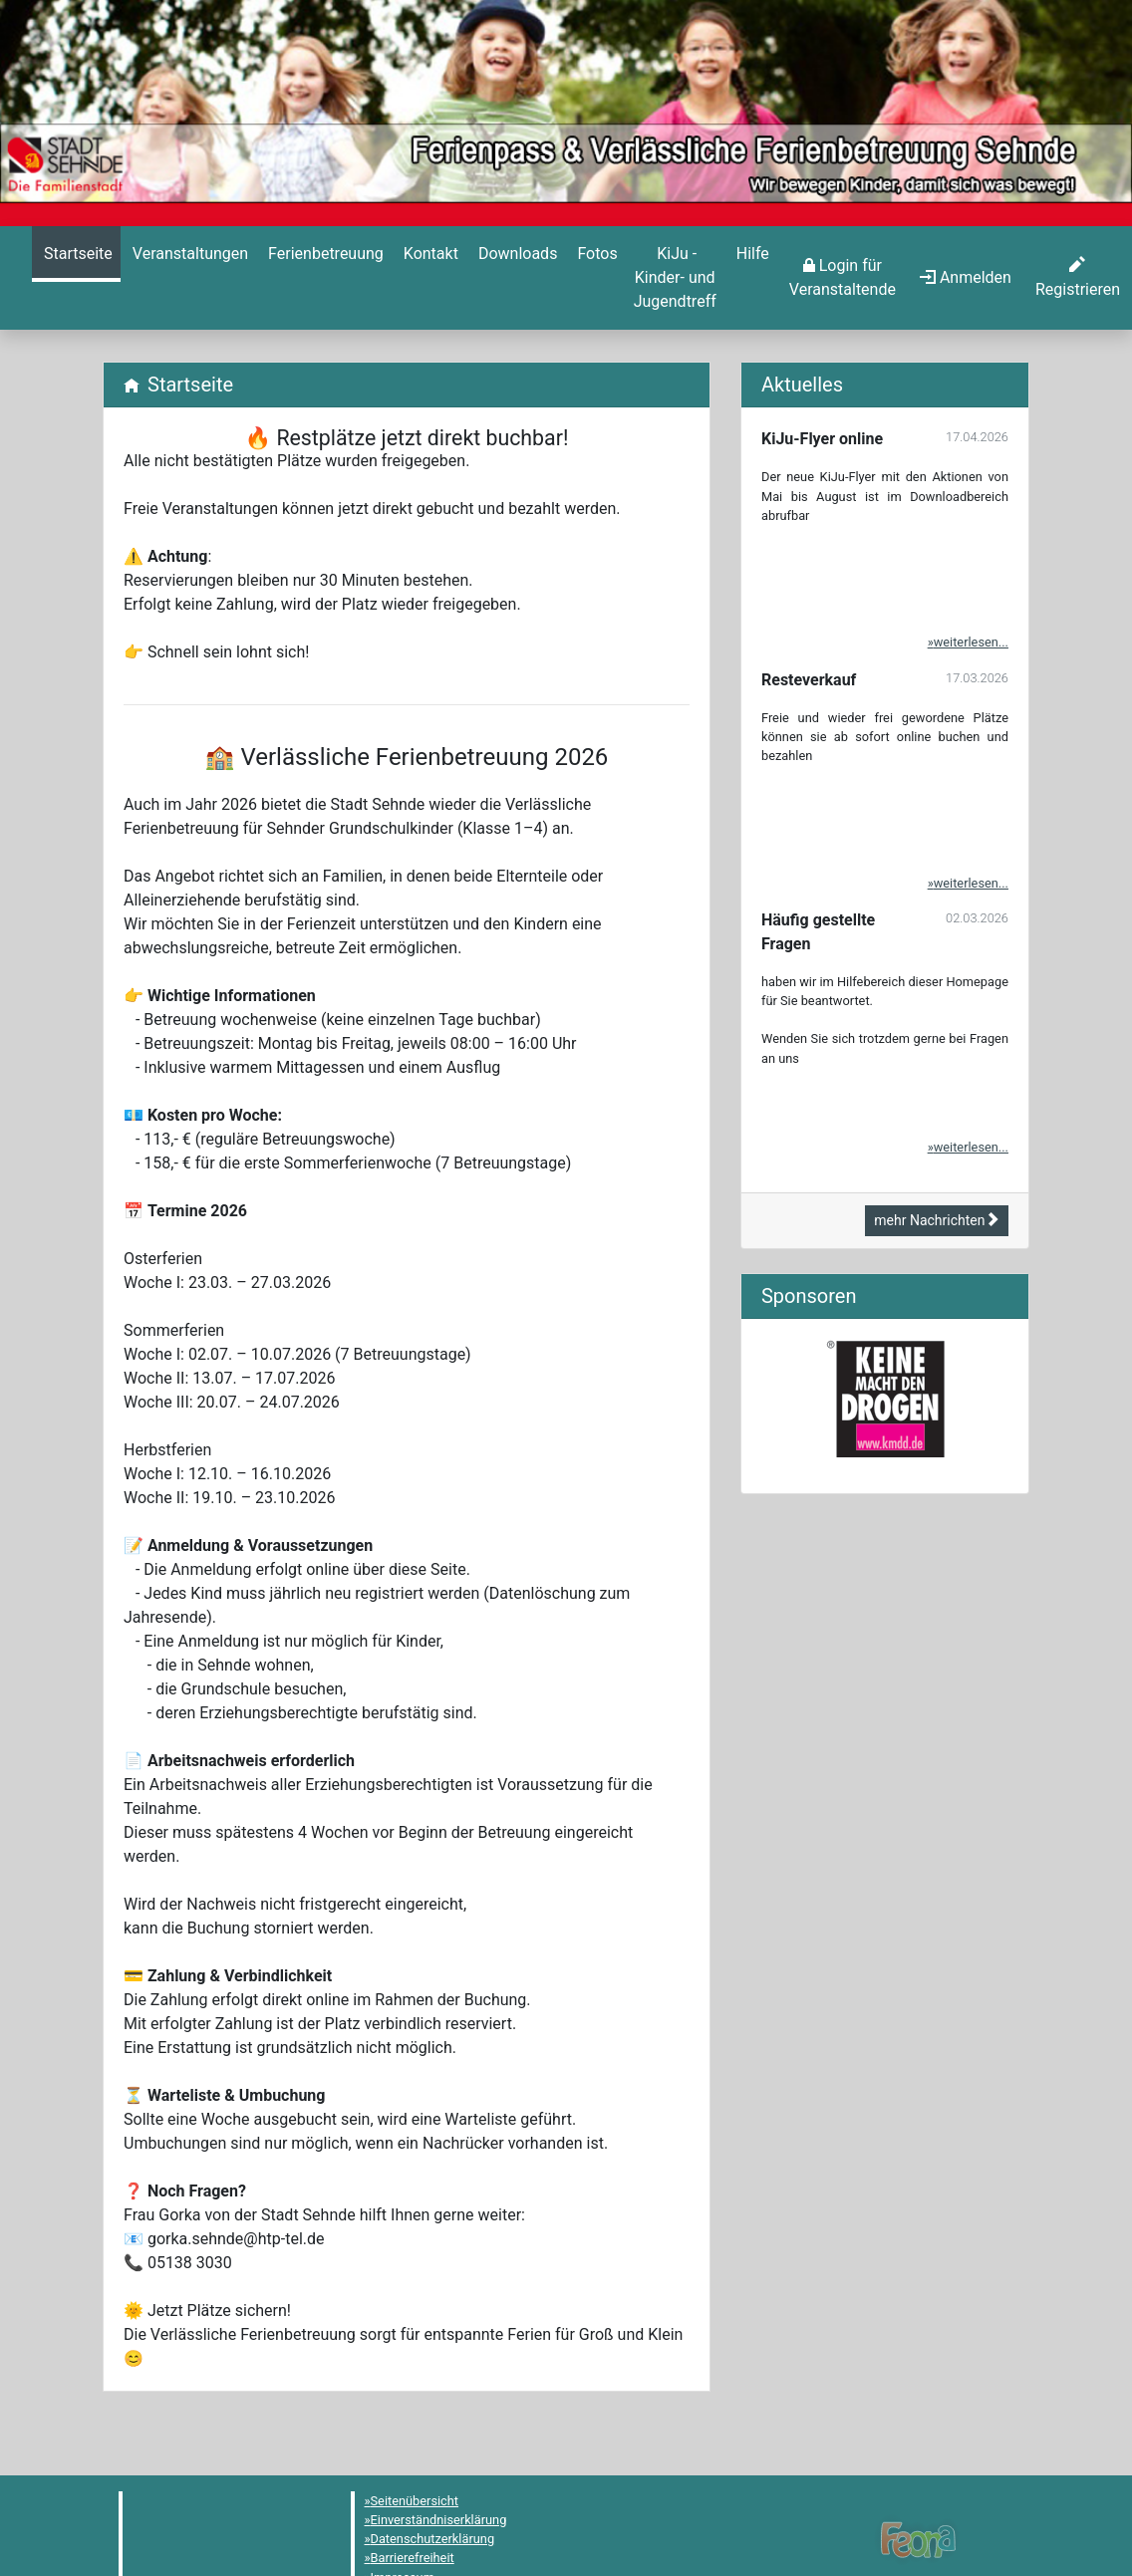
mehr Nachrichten (936, 1220)
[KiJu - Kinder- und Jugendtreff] (675, 278)
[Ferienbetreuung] (324, 254)
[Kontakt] (429, 254)
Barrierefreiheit (412, 2557)
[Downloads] (515, 254)
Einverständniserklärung (439, 2519)
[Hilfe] (595, 254)
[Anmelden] (842, 278)
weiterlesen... (971, 642)
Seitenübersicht (415, 2500)
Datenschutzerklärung (433, 2538)
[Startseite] (76, 254)
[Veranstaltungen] (188, 254)
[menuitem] (76, 278)
